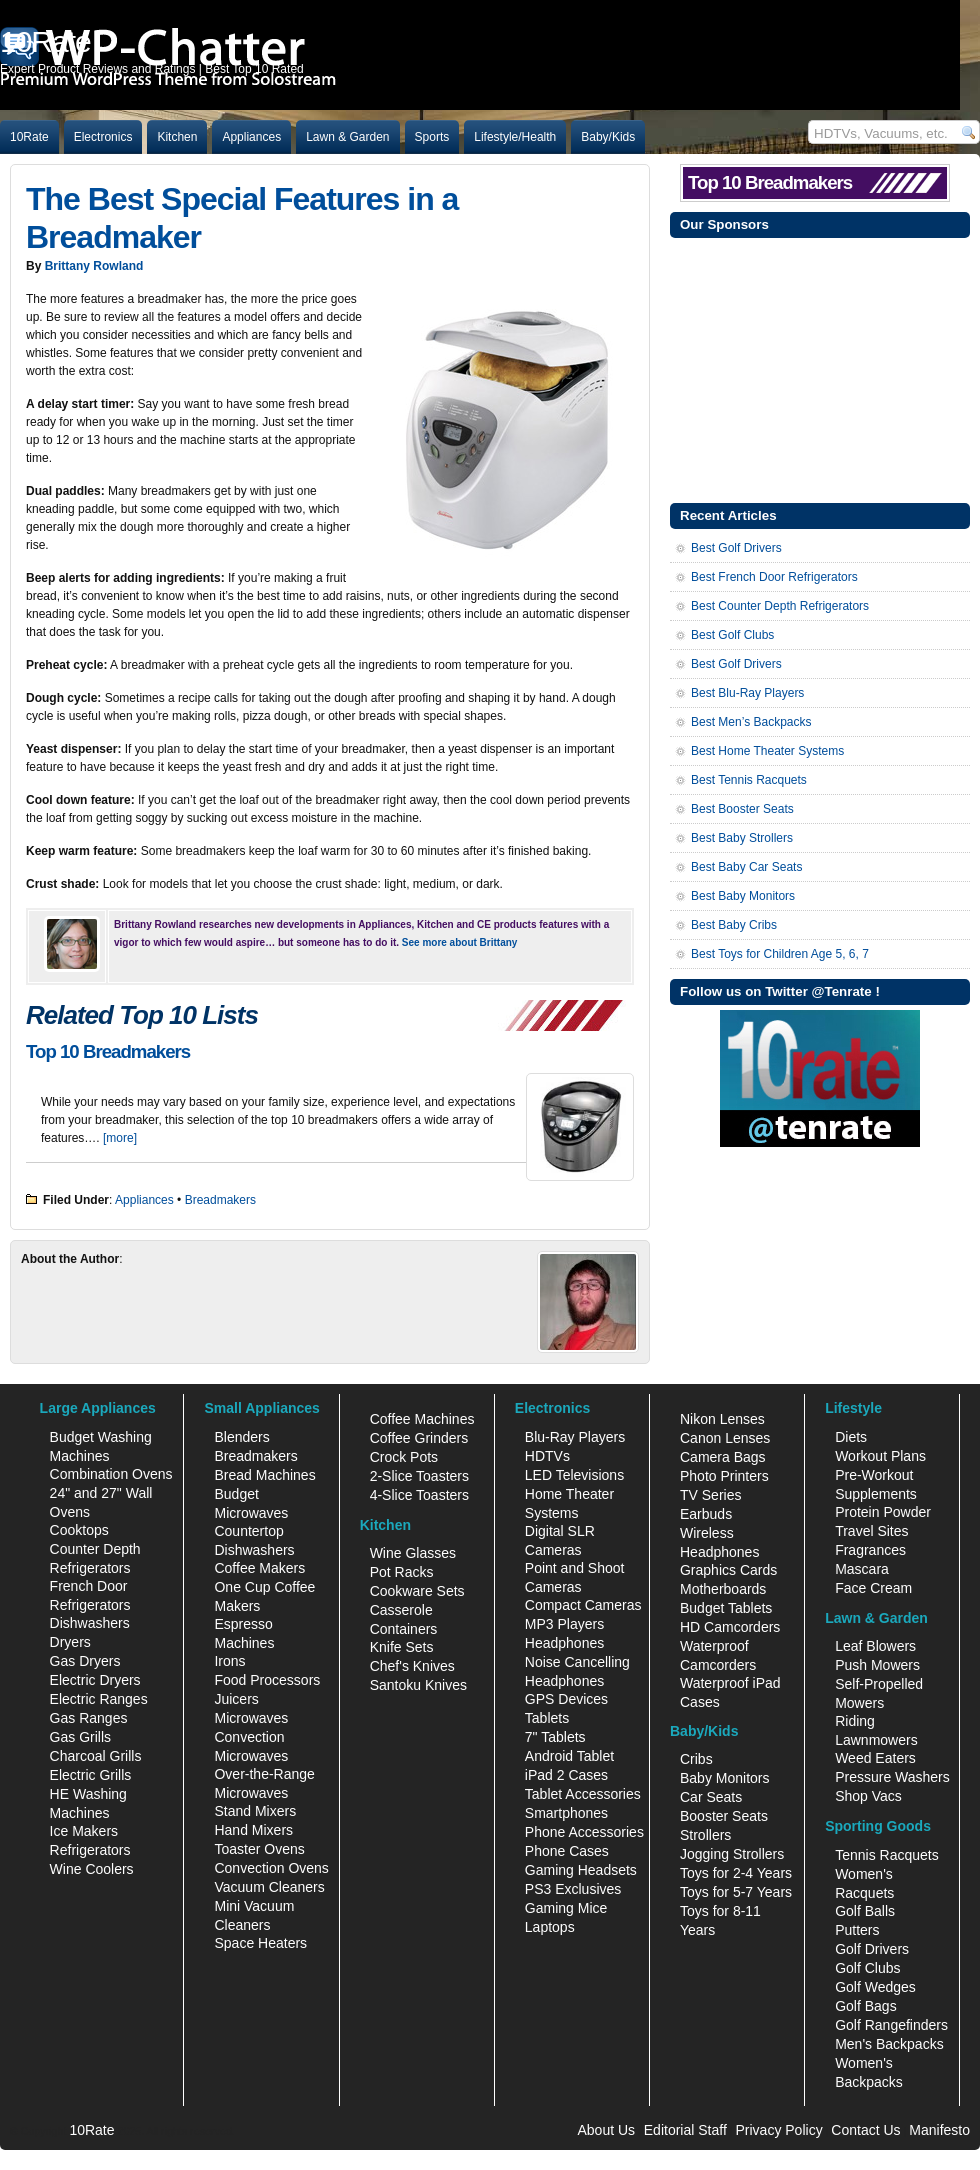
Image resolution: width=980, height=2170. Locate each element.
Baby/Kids (608, 137)
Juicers (236, 1699)
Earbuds (706, 1514)
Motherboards (723, 1589)
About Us (606, 2130)
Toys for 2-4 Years (736, 1873)
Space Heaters (260, 1943)
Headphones (564, 1643)
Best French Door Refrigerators (774, 577)
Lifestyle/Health (515, 137)
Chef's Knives (412, 1666)
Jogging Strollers (732, 1854)
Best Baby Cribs (734, 925)
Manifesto (939, 2130)
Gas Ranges (89, 1718)
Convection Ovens (271, 1868)
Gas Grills (80, 1737)
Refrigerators (90, 1850)
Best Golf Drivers (736, 548)
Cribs (696, 1759)
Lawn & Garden (347, 137)
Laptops (550, 1927)
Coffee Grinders (419, 1438)
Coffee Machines (422, 1419)
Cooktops (79, 1530)
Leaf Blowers (875, 1646)
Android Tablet (569, 1756)
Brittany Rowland (94, 266)
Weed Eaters (875, 1758)
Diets (851, 1437)
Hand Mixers (253, 1830)
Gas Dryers (85, 1661)
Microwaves (251, 1718)
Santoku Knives (418, 1685)
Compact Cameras (583, 1605)
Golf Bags (865, 2006)
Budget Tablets (726, 1608)
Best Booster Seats (742, 809)
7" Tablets (555, 1737)
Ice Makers (84, 1831)
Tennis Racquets (887, 1855)
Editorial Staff (685, 2130)
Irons (229, 1661)
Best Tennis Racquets (749, 780)
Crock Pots (404, 1457)
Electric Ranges (99, 1699)
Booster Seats (724, 1816)
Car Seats (711, 1797)
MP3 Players (564, 1624)
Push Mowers (877, 1665)
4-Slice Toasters (419, 1495)
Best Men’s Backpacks (751, 722)
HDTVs (547, 1456)
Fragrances (870, 1550)
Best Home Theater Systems (767, 751)
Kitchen (177, 137)
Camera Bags (723, 1457)
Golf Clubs (867, 1968)
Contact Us (865, 2130)
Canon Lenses (725, 1438)
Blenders (241, 1437)
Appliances (251, 137)
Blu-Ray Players (575, 1437)
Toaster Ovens (259, 1849)
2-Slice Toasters (419, 1476)
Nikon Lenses (722, 1419)
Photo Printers (724, 1476)
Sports (432, 137)
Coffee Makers (259, 1568)
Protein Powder (883, 1512)
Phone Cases (567, 1851)
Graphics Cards (728, 1570)
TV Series (710, 1495)
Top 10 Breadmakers (108, 1051)
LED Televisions (574, 1475)
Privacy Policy (779, 2130)
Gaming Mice (566, 1908)
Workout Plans (880, 1456)
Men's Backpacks (889, 2044)
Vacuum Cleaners (269, 1887)
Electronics (103, 137)
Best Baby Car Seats (746, 867)
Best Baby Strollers (742, 838)
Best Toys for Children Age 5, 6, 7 (780, 954)
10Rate (29, 137)
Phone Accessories (584, 1832)
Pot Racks (402, 1572)
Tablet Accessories (583, 1794)
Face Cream (873, 1588)
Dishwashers (90, 1623)
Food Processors (267, 1680)
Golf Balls (865, 1911)
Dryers (70, 1642)
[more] (120, 1138)
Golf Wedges (875, 1987)
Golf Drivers (872, 1949)
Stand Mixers (255, 1811)
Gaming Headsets (581, 1870)
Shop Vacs (868, 1796)
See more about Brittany (460, 942)
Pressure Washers (892, 1777)
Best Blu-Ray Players (747, 693)
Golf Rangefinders (891, 2025)
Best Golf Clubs (732, 635)
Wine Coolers (92, 1869)
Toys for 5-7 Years (736, 1892)
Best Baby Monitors (743, 896)
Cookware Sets (417, 1591)
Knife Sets (402, 1647)
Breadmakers (220, 1200)
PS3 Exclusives (573, 1889)
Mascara (862, 1569)
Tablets (547, 1718)
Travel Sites (871, 1531)
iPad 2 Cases (566, 1775)
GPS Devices (566, 1699)
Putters (857, 1930)
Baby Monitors (724, 1778)
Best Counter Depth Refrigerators (780, 606)
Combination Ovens (111, 1474)
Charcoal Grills (96, 1756)
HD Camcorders (730, 1627)
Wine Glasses (413, 1553)
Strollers (705, 1835)
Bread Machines (264, 1475)
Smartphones (566, 1813)
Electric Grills (91, 1775)
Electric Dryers (95, 1680)
